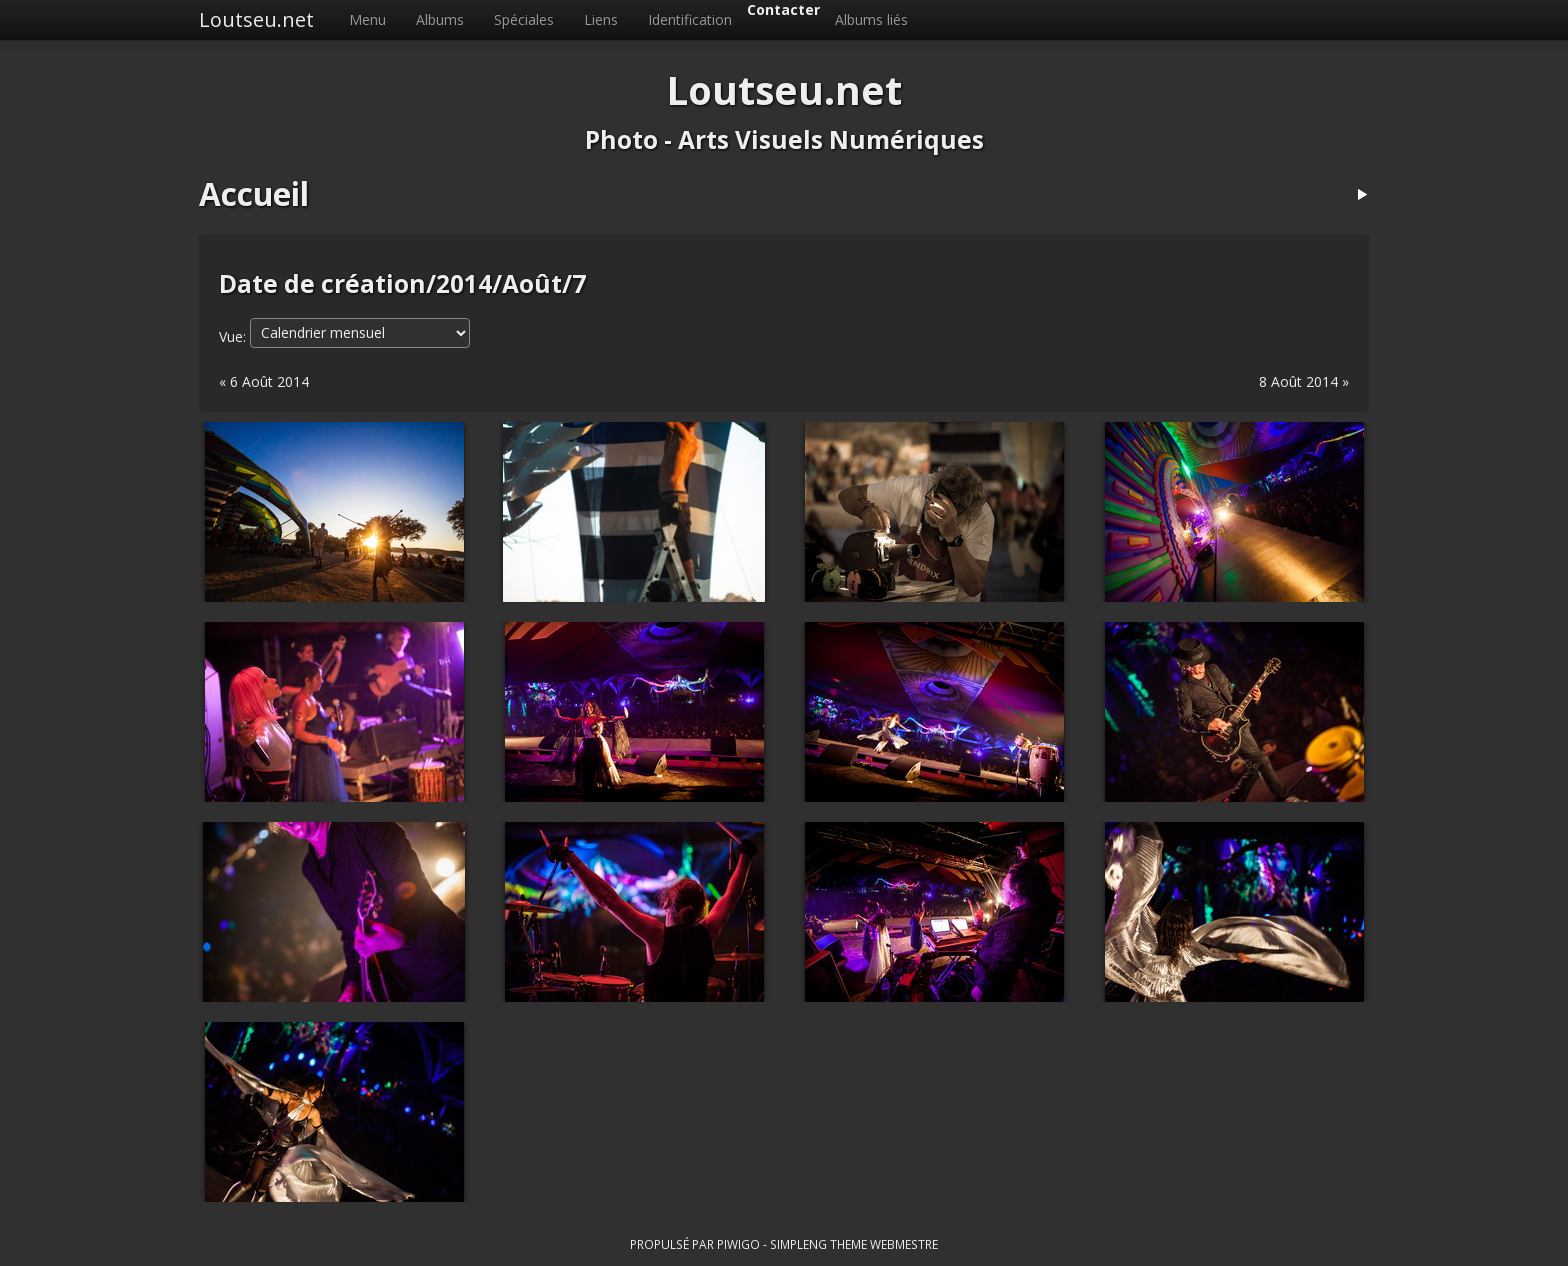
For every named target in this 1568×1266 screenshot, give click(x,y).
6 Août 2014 (269, 381)
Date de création (322, 283)
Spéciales (524, 19)
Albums (440, 19)
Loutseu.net (256, 19)
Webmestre (904, 1244)
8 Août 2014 (1298, 381)
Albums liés (871, 19)
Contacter (783, 9)
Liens (601, 19)
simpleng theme (818, 1244)
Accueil (254, 193)
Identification (690, 19)
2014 (464, 283)
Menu (367, 19)
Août (532, 283)
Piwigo (738, 1244)
